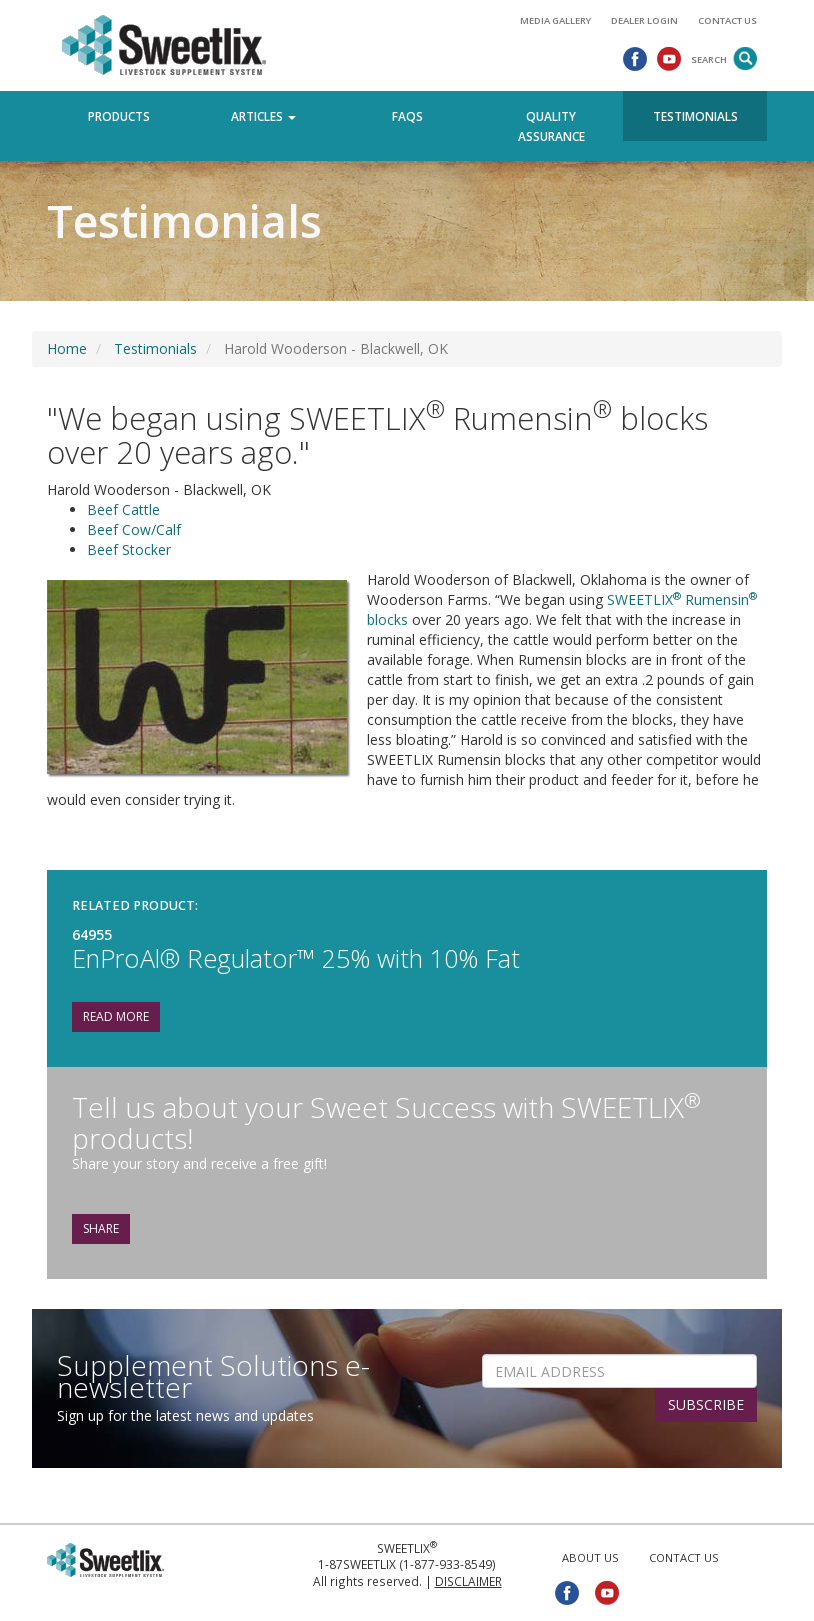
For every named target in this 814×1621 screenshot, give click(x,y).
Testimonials (695, 116)
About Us (590, 1557)
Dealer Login (644, 20)
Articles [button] (263, 116)
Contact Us (727, 20)
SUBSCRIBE (706, 1404)
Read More (116, 1016)
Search (709, 59)
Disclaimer (468, 1581)
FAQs (407, 116)
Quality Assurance (551, 126)
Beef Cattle (123, 509)
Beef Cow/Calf (134, 529)
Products (119, 116)
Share (101, 1228)
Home (67, 348)
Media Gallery (555, 20)
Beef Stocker (129, 549)
